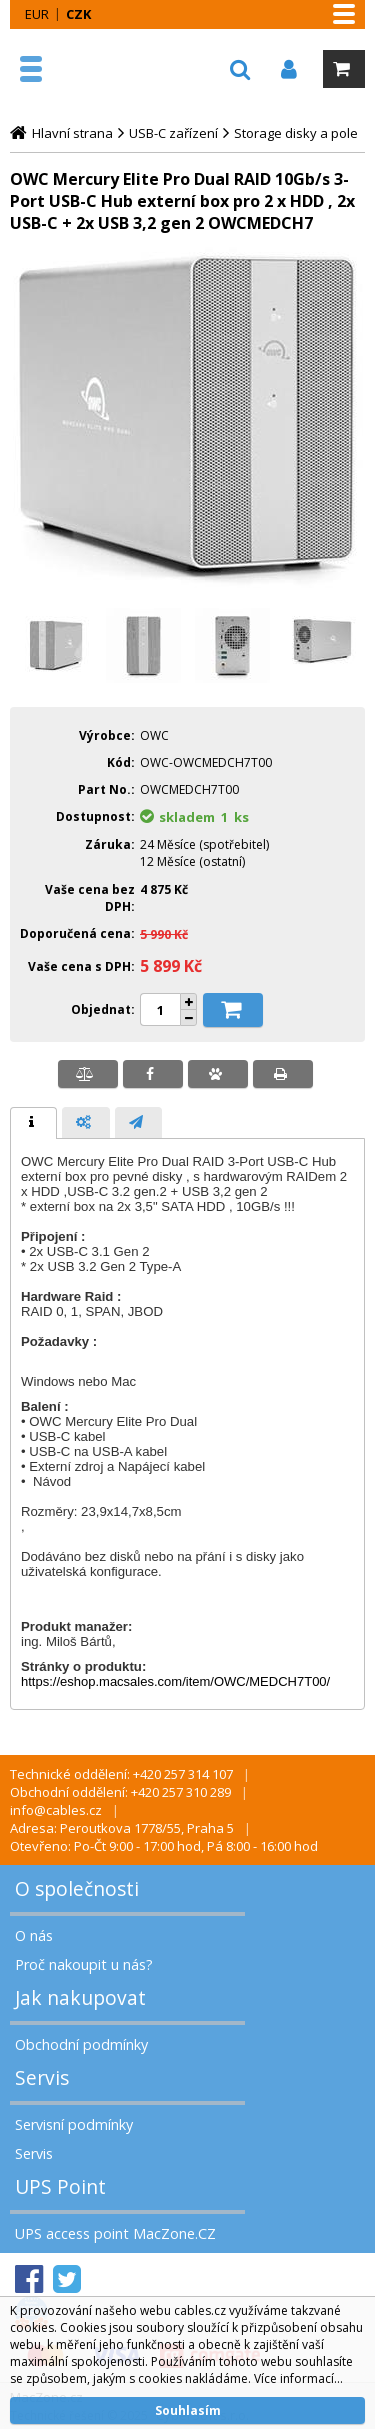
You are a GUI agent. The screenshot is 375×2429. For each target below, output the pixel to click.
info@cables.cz (56, 1810)
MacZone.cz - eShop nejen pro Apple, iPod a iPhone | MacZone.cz (77, 69)
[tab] (33, 1123)
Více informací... (298, 2378)
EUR (37, 14)
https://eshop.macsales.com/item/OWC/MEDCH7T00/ (175, 1681)
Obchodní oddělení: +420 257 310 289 (120, 1792)
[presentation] (33, 1123)
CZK (78, 14)
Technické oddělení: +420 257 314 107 (121, 1774)
